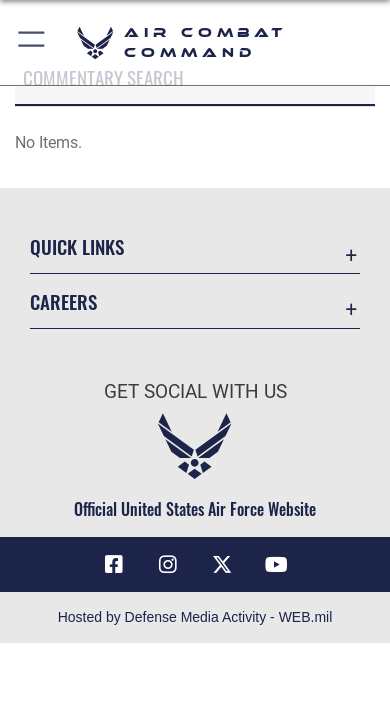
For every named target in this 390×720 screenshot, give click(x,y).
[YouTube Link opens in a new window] (276, 565)
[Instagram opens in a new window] (168, 565)
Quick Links (77, 246)
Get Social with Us (195, 391)
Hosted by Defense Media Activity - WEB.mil (195, 617)
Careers (63, 301)
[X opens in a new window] (222, 565)
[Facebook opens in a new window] (114, 565)
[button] (32, 42)
